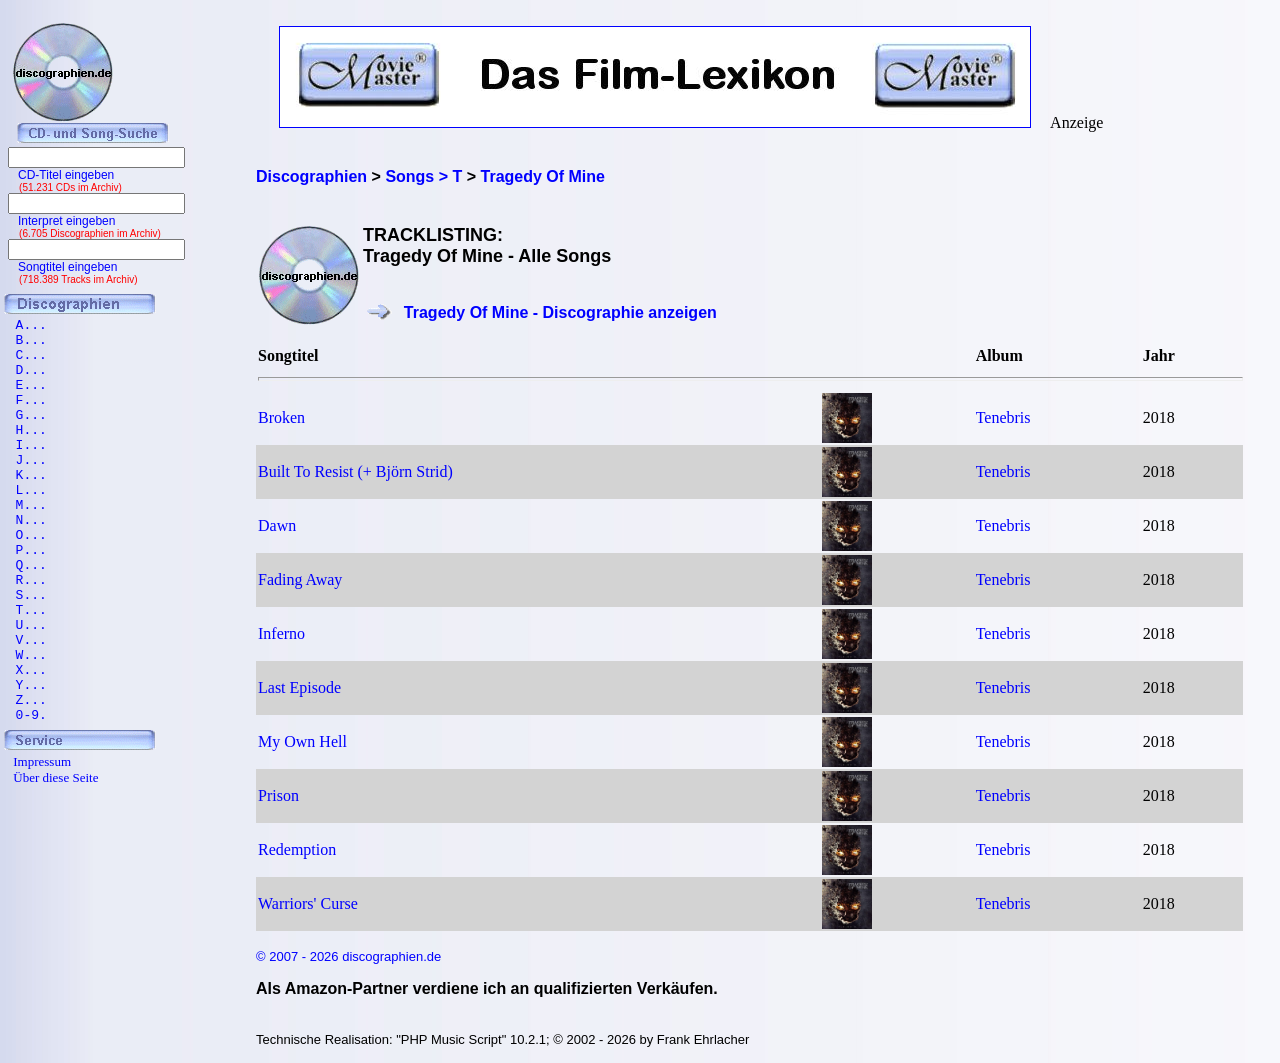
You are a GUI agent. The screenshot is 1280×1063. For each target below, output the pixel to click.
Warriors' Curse (308, 903)
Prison (278, 795)
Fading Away (300, 579)
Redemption (297, 849)
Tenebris (1003, 417)
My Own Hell (302, 741)
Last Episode (299, 687)
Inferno (281, 633)
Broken (281, 417)
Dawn (277, 525)
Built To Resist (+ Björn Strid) (355, 471)
